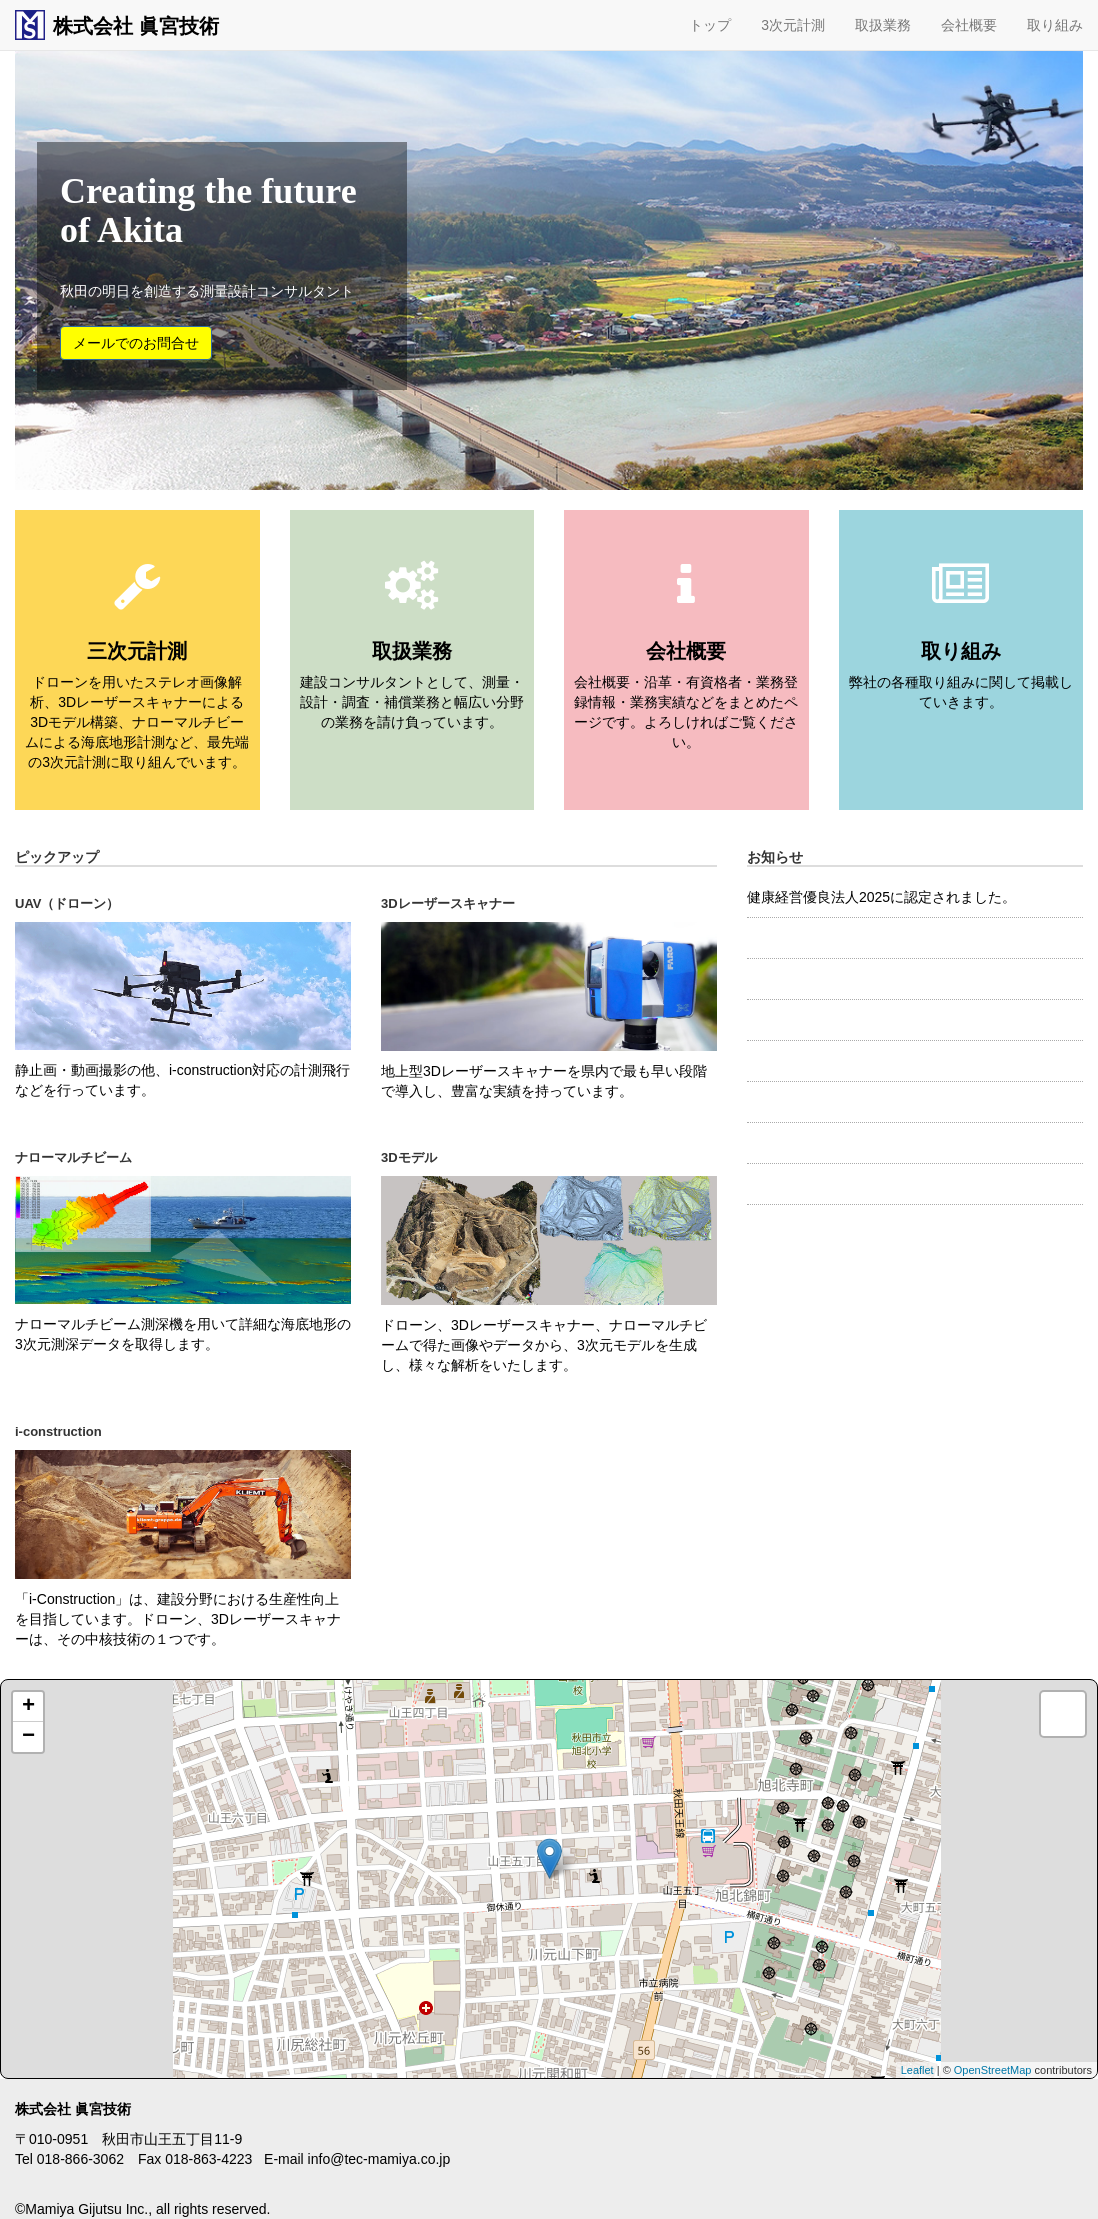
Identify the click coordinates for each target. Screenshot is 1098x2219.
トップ (710, 25)
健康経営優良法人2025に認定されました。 (881, 897)
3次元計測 (793, 25)
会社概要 (969, 25)
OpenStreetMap (993, 2070)
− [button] (28, 1737)
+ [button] (28, 1707)
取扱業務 (883, 25)
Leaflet (917, 2070)
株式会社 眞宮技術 (117, 25)
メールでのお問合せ (136, 343)
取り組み (1055, 25)
